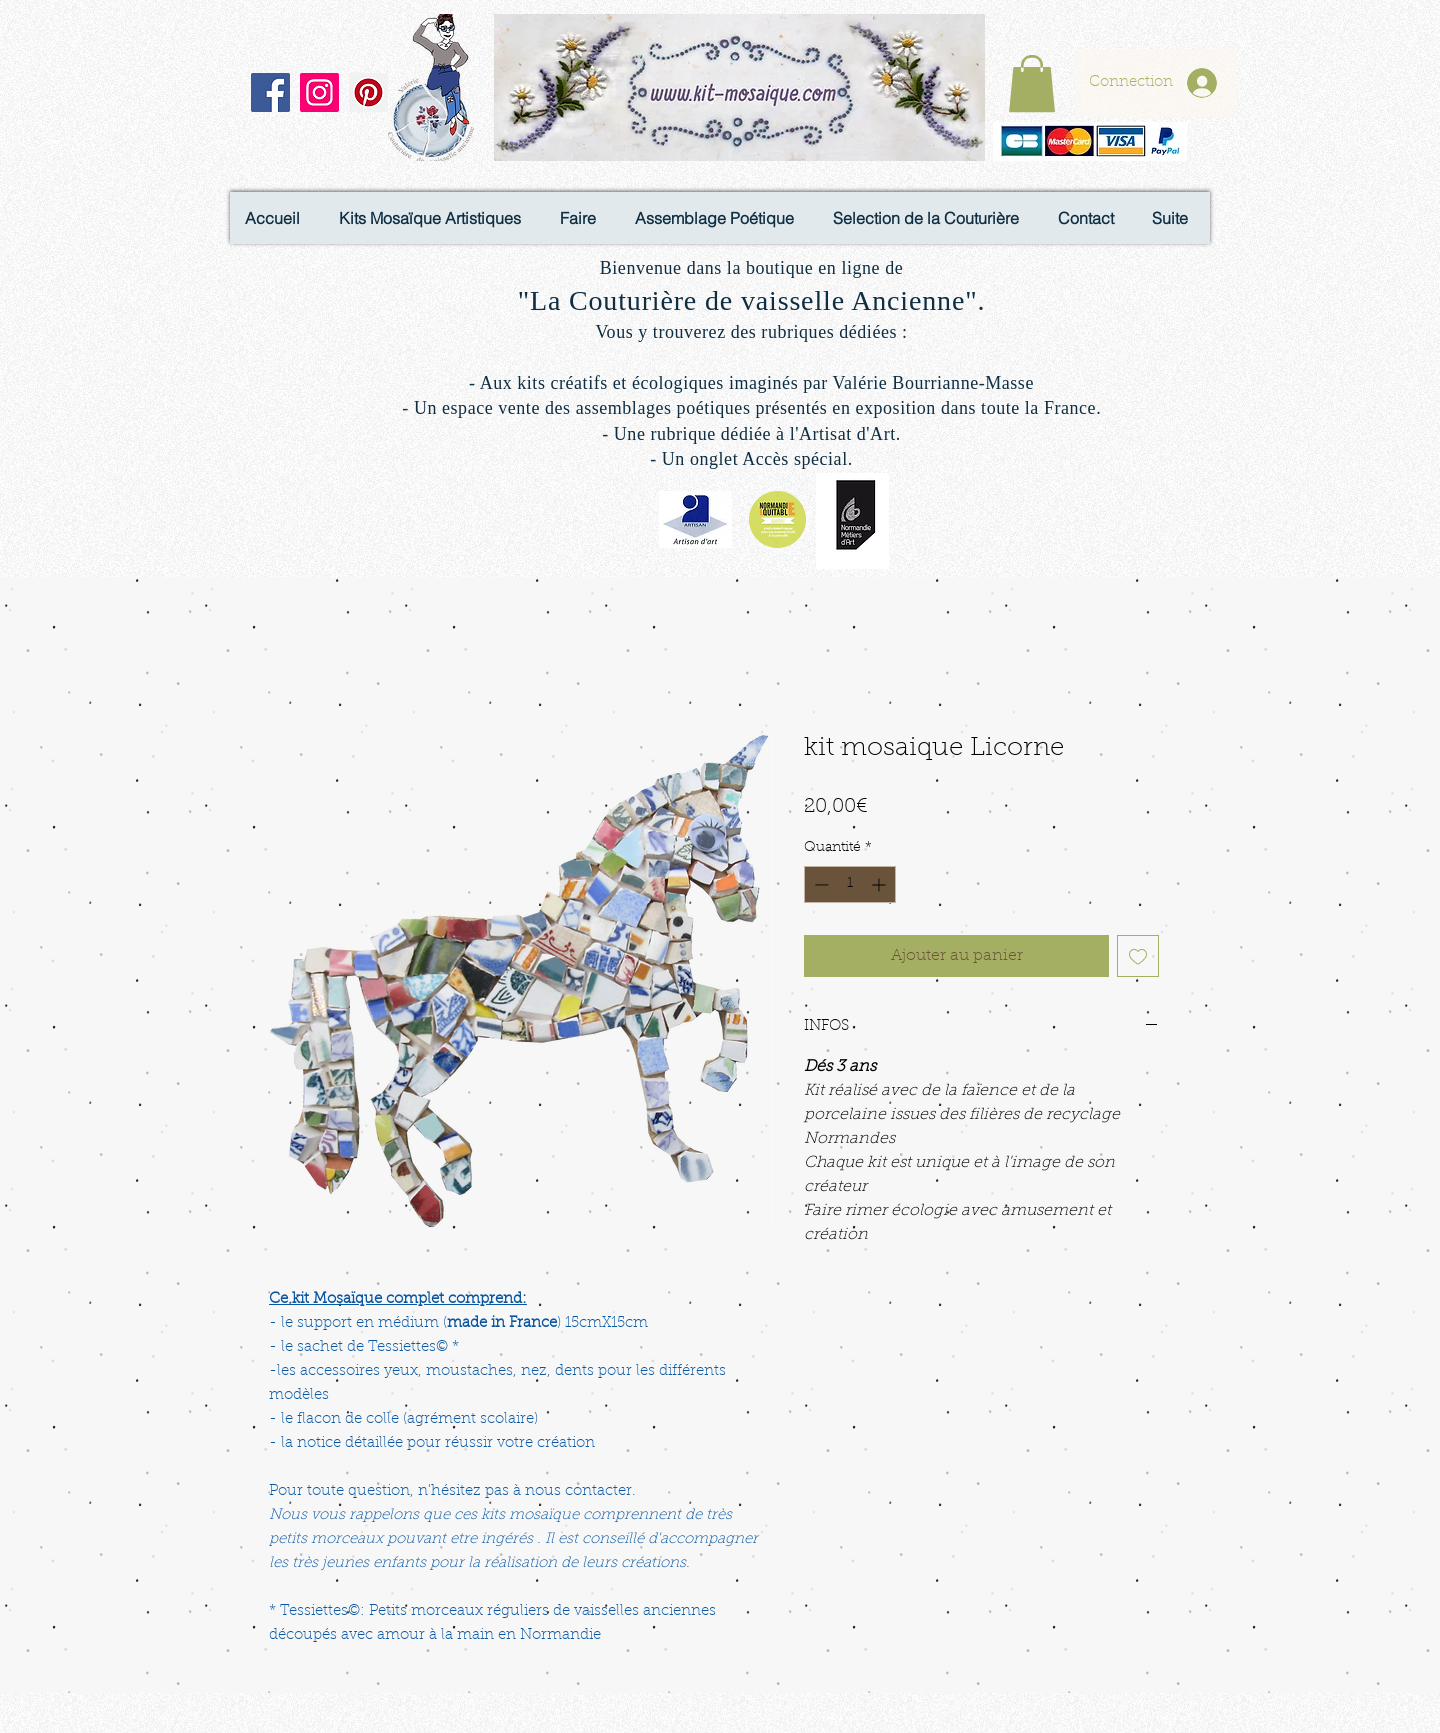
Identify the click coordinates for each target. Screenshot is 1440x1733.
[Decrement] (819, 884)
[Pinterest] (368, 92)
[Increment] (880, 884)
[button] (1032, 83)
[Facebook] (270, 92)
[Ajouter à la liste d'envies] (1138, 956)
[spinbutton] (850, 884)
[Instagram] (319, 92)
